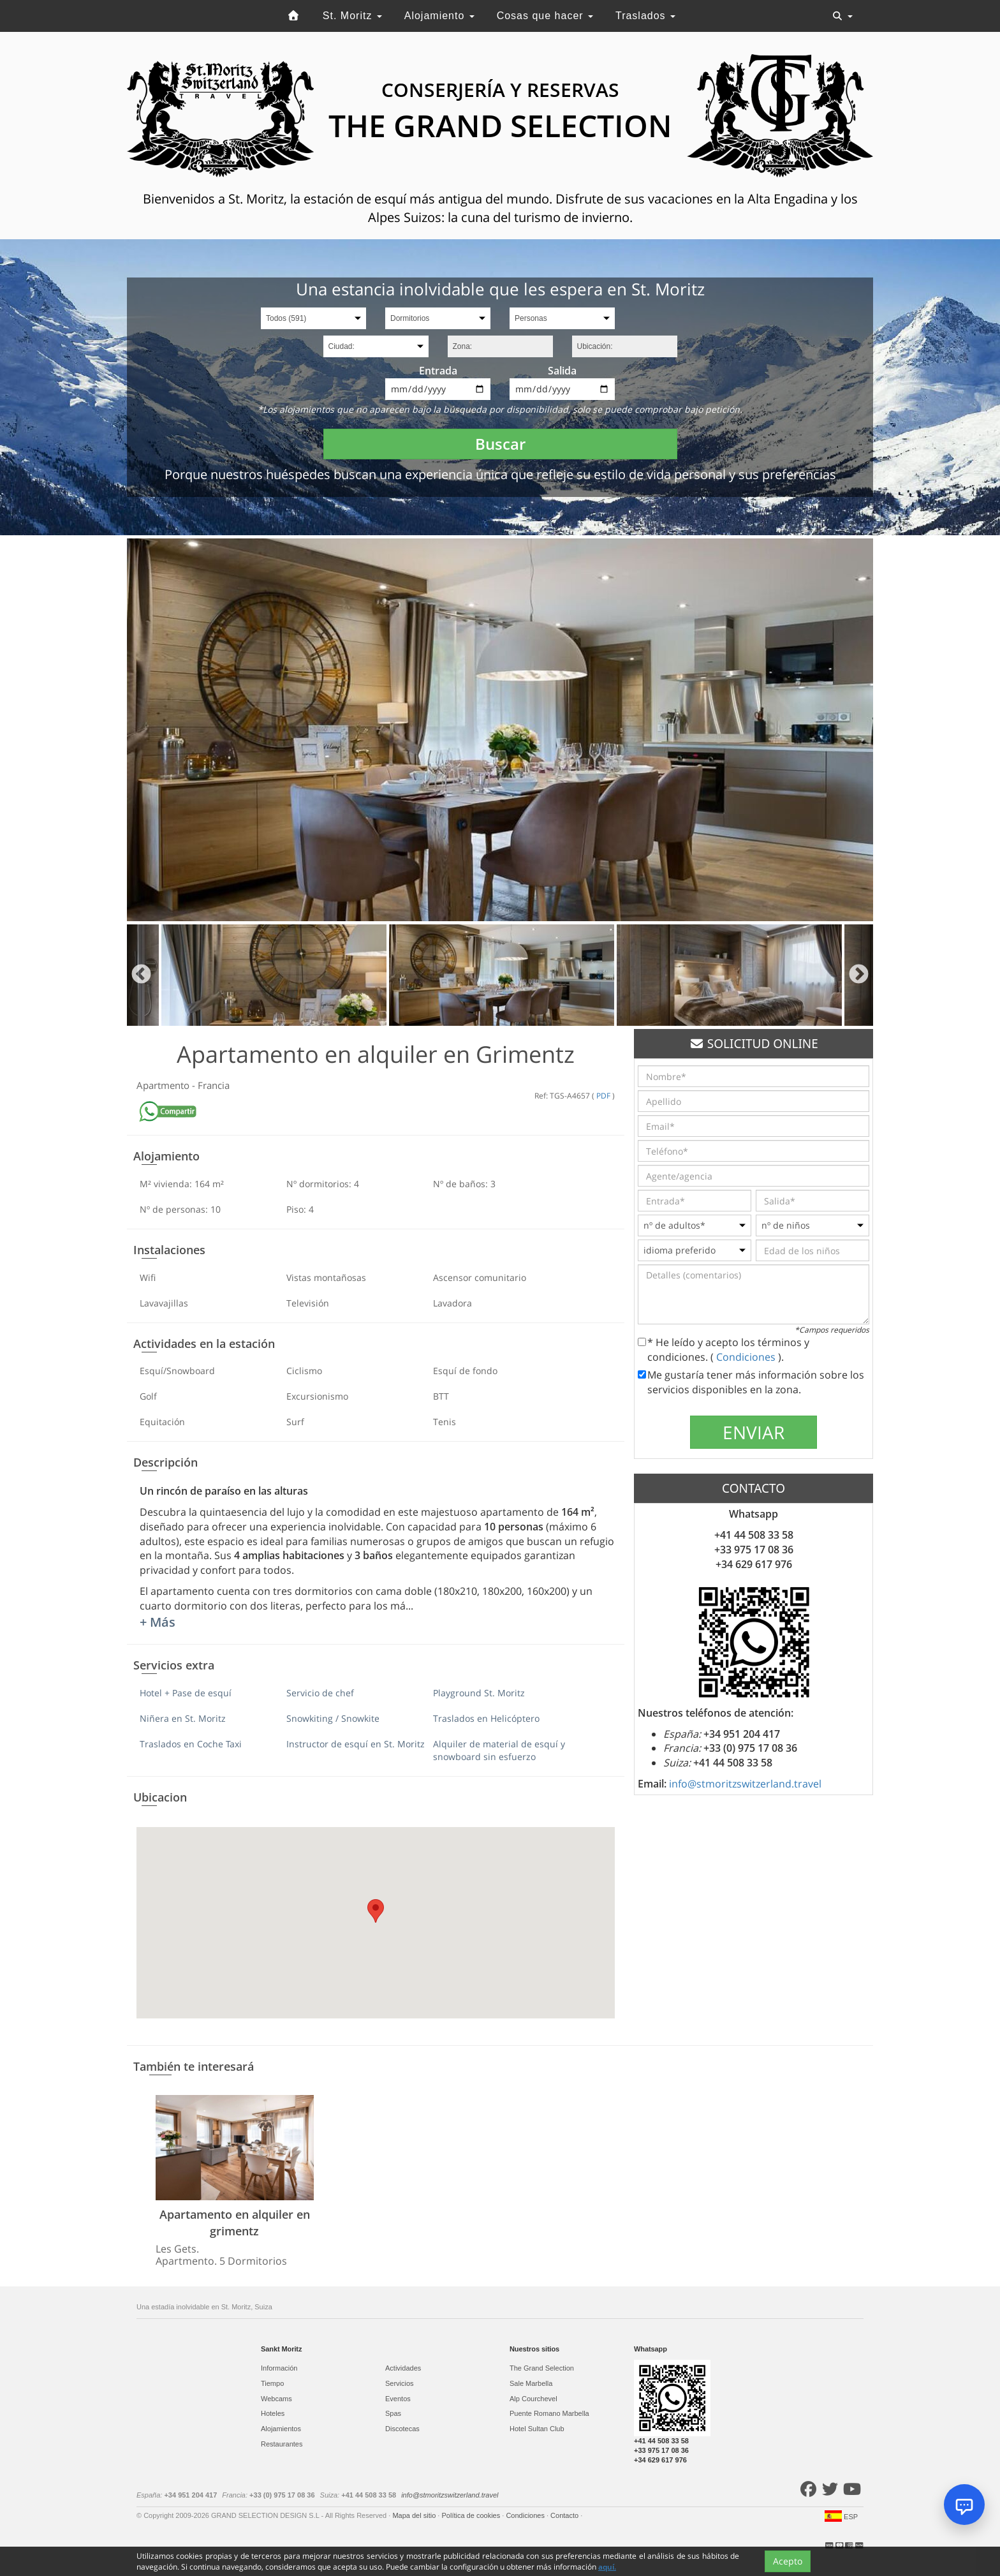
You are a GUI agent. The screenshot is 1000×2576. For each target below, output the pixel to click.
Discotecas (402, 2428)
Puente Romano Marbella (549, 2413)
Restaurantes (281, 2444)
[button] (375, 1911)
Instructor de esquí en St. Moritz (355, 1744)
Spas (393, 2413)
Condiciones (747, 1357)
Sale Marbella (531, 2383)
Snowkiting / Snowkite (332, 1718)
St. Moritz (352, 15)
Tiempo (272, 2383)
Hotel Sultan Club (537, 2428)
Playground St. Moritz (479, 1693)
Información (279, 2368)
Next (858, 975)
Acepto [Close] (787, 2562)
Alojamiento (439, 15)
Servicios (399, 2383)
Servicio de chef (320, 1693)
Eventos (398, 2398)
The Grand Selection (542, 2368)
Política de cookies (471, 2515)
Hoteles (272, 2413)
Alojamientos (281, 2428)
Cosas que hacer (545, 15)
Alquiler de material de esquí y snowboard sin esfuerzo (499, 1750)
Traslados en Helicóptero (486, 1718)
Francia (214, 1085)
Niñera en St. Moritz (183, 1718)
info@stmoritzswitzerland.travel (745, 1784)
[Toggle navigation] (842, 16)
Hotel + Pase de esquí (186, 1693)
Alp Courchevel (533, 2398)
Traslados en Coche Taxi (191, 1744)
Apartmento (164, 1085)
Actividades (403, 2368)
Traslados (645, 15)
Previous (141, 975)
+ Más (157, 1622)
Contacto (565, 2515)
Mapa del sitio (415, 2515)
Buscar (500, 443)
